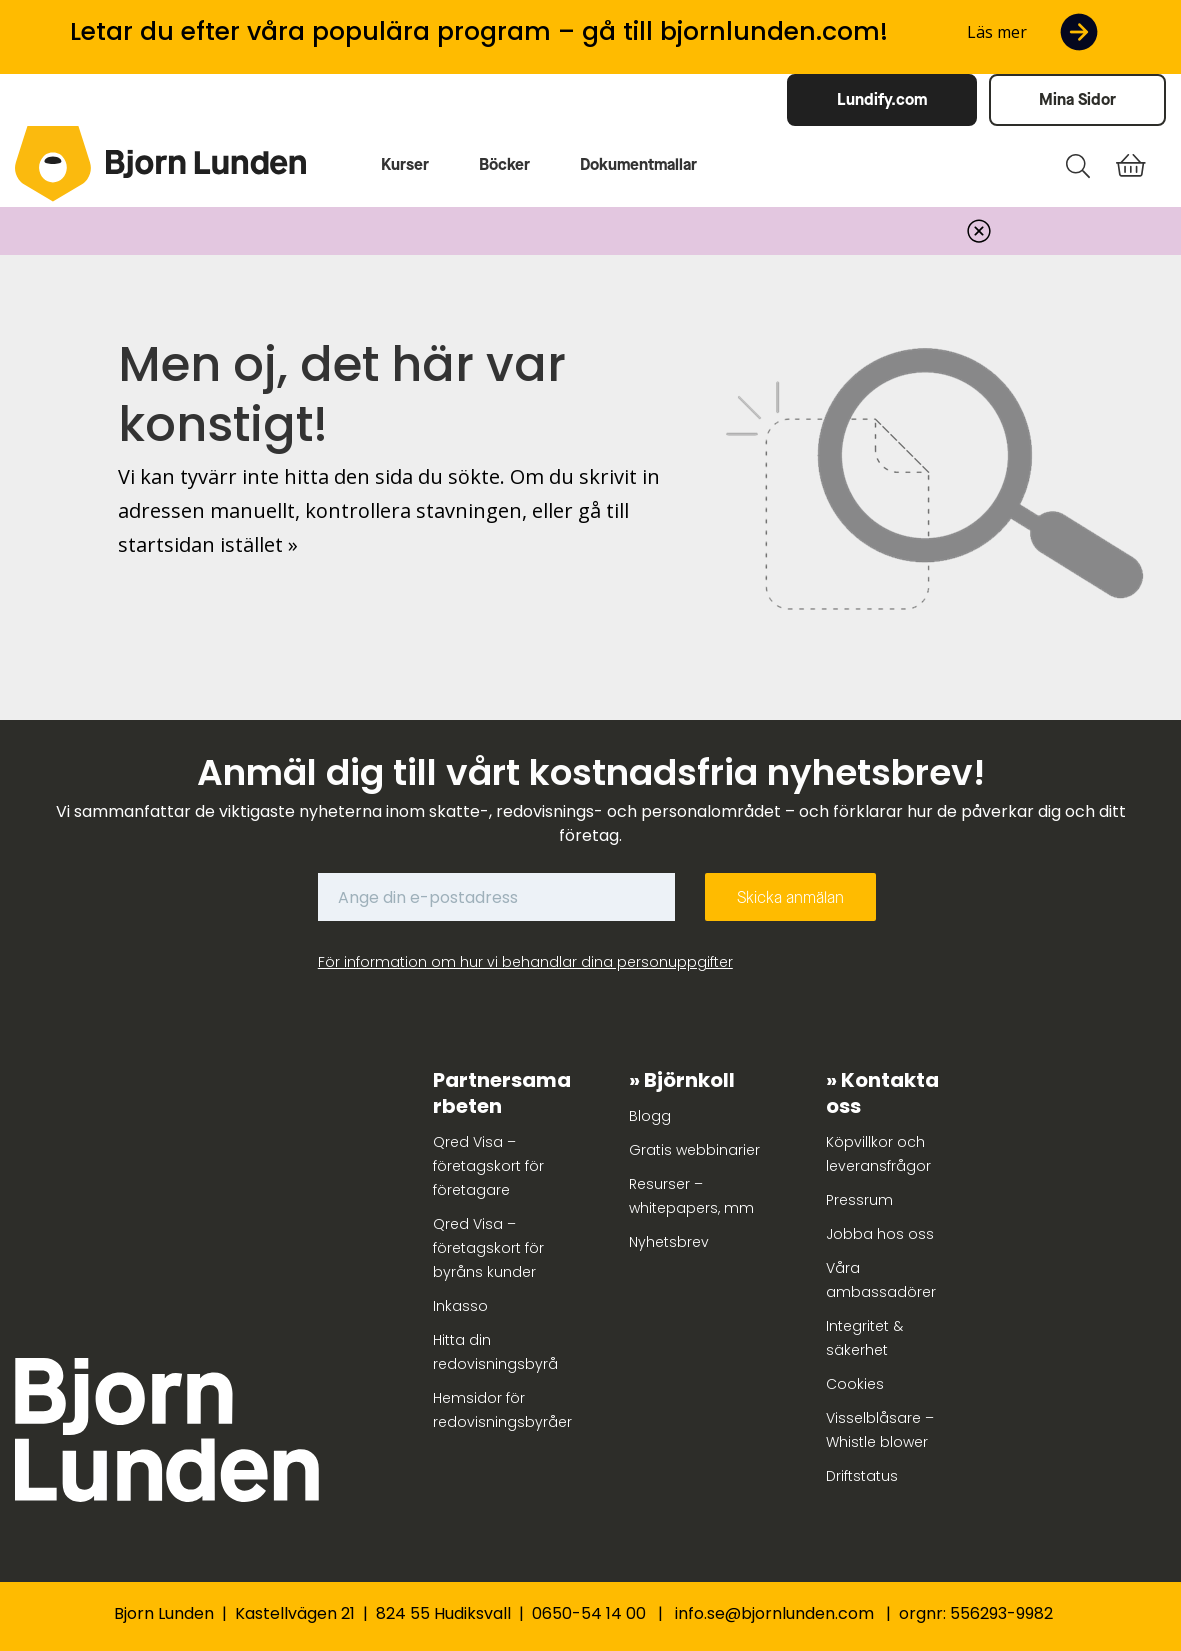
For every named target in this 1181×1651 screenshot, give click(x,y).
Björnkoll (689, 1080)
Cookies (855, 1384)
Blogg (650, 1116)
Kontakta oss (882, 1093)
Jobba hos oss (880, 1234)
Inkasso (460, 1306)
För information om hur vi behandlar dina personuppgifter (525, 962)
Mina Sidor (1077, 99)
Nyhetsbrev (669, 1242)
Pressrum (859, 1200)
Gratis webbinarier (694, 1150)
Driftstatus (862, 1476)
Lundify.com (882, 99)
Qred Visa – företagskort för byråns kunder (488, 1248)
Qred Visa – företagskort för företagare (488, 1166)
